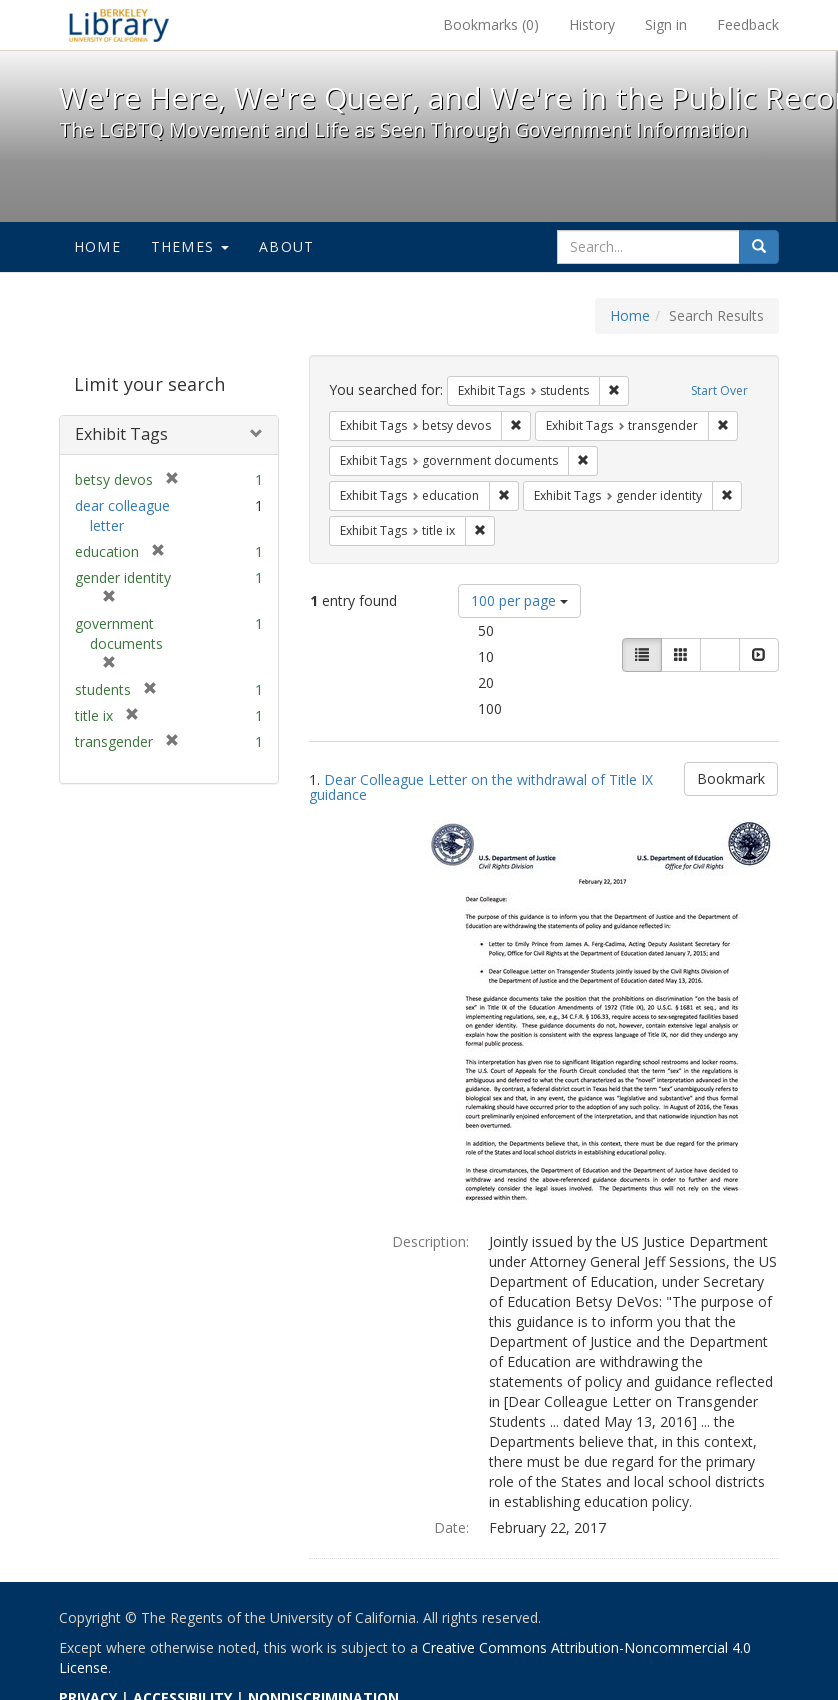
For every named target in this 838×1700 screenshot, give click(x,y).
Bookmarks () (491, 24)
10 (514, 656)
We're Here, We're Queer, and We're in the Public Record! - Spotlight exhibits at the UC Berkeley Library (119, 25)
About (286, 246)
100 (518, 708)
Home (97, 246)
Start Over (719, 390)
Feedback (748, 24)
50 (514, 630)
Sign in (666, 24)
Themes (190, 246)
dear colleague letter (122, 515)
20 (514, 682)
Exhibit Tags (121, 434)
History (592, 24)
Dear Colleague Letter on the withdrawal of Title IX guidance (481, 787)
